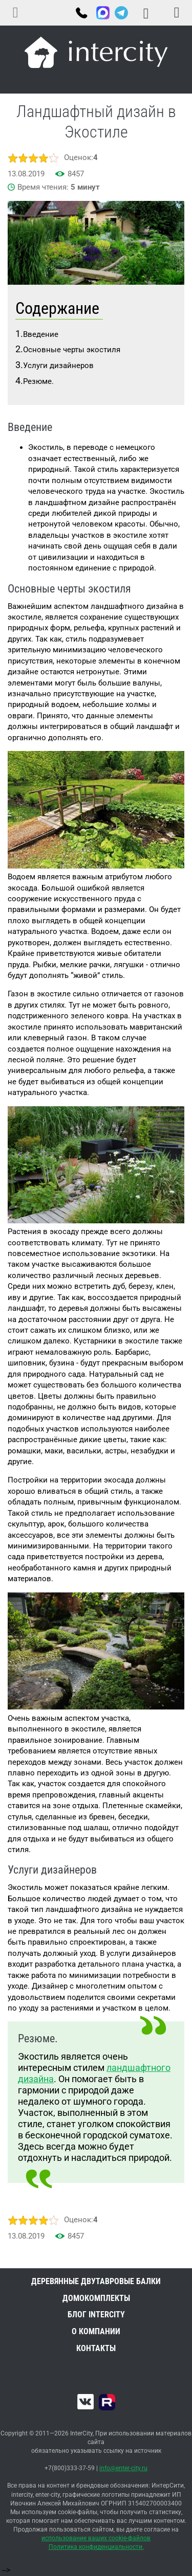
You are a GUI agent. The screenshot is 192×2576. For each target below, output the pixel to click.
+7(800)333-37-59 (81, 13)
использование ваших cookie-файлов (96, 2538)
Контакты (96, 2348)
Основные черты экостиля (71, 349)
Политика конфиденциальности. (96, 2546)
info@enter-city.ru (123, 2468)
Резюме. (38, 381)
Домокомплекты (96, 2298)
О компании (96, 2331)
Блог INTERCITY (96, 2314)
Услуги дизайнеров (58, 365)
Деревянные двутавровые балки (96, 2281)
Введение (40, 334)
